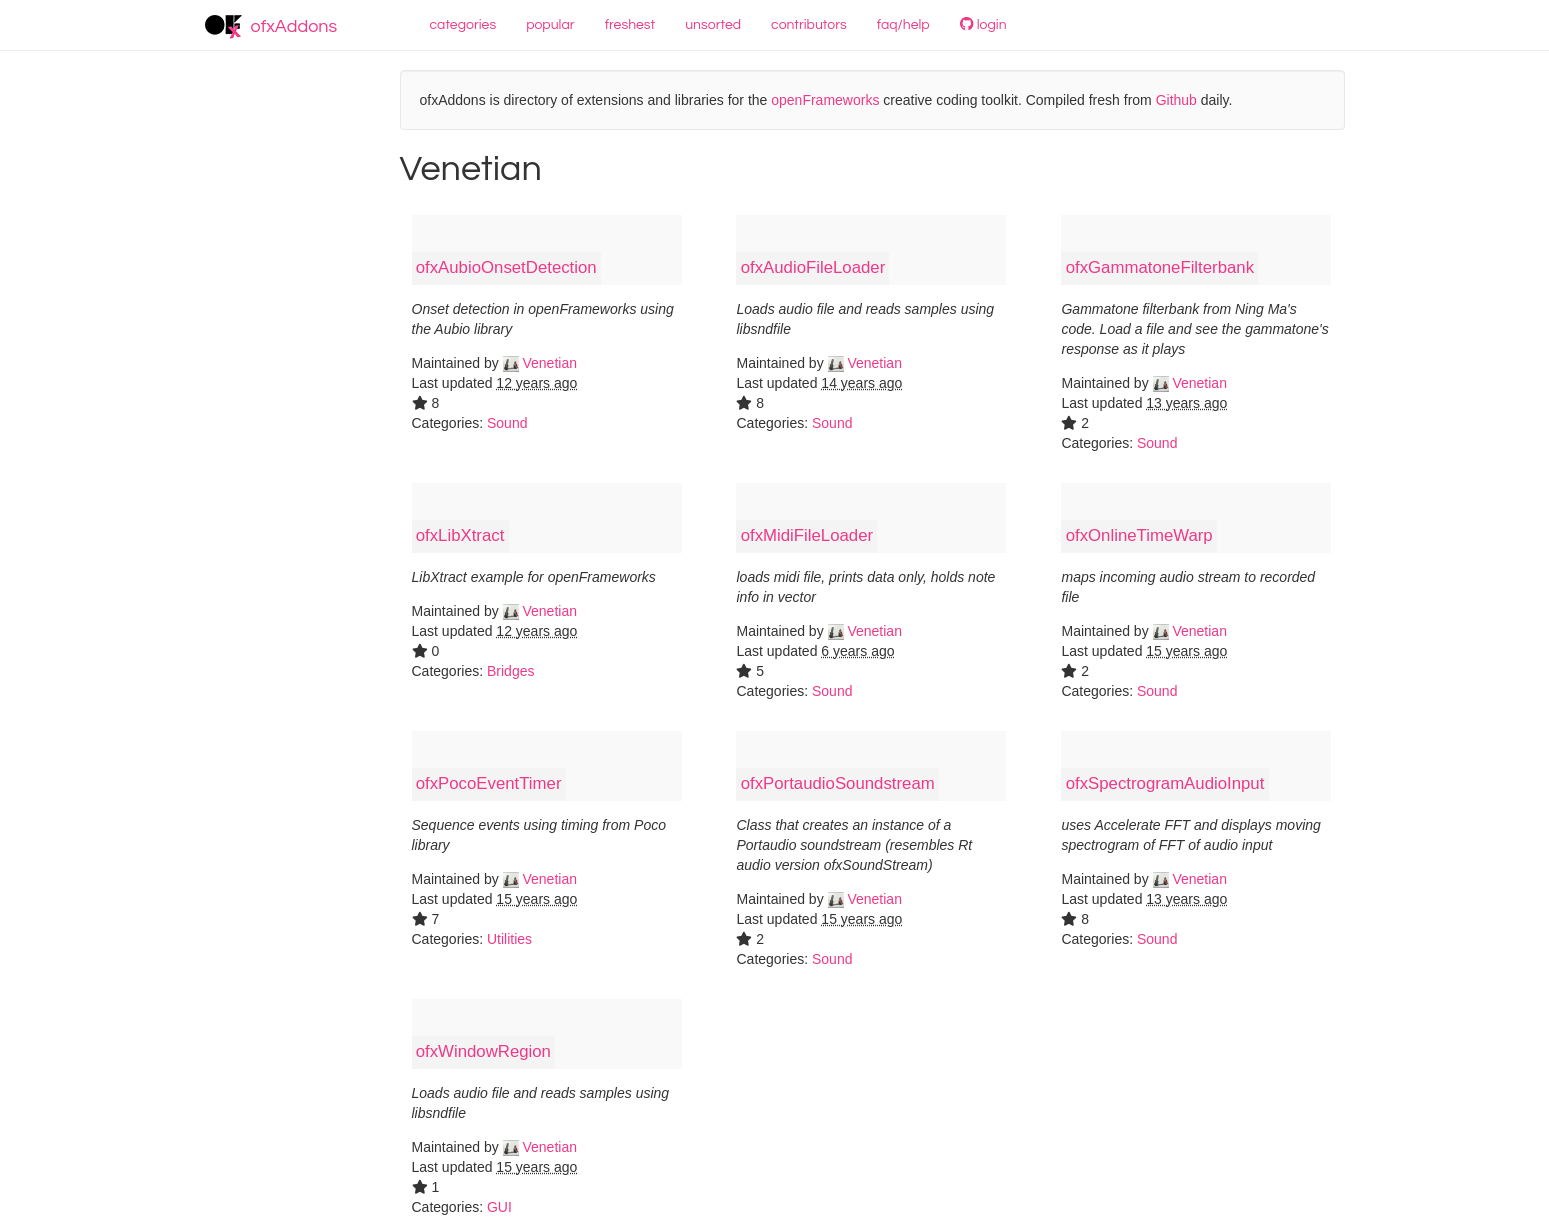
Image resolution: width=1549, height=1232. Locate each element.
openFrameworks (825, 100)
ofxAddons (271, 27)
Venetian (540, 363)
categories (463, 25)
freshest (630, 25)
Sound (507, 423)
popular (550, 25)
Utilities (509, 939)
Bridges (510, 671)
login (983, 24)
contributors (809, 25)
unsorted (713, 25)
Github (1176, 100)
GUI (499, 1207)
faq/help (903, 25)
